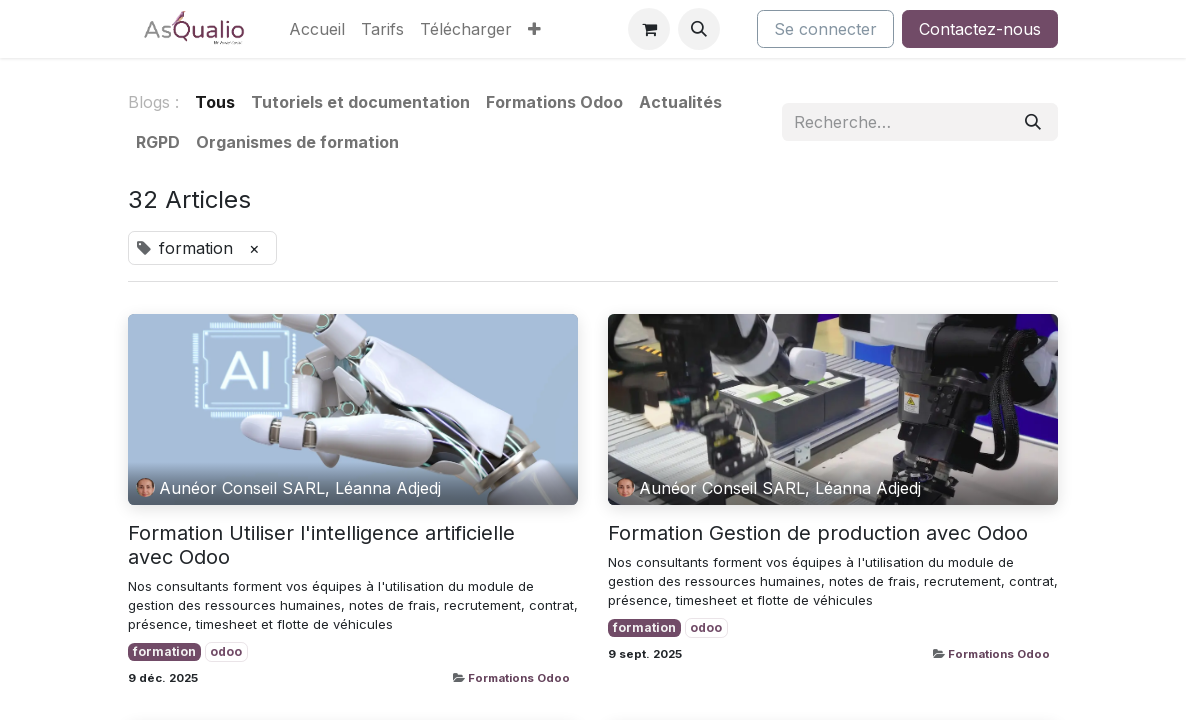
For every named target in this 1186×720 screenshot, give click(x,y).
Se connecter (825, 29)
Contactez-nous (980, 29)
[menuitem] (317, 29)
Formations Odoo (519, 678)
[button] (699, 29)
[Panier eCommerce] (649, 29)
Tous (215, 102)
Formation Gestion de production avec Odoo (818, 533)
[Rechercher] (1033, 122)
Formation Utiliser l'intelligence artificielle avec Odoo (321, 545)
